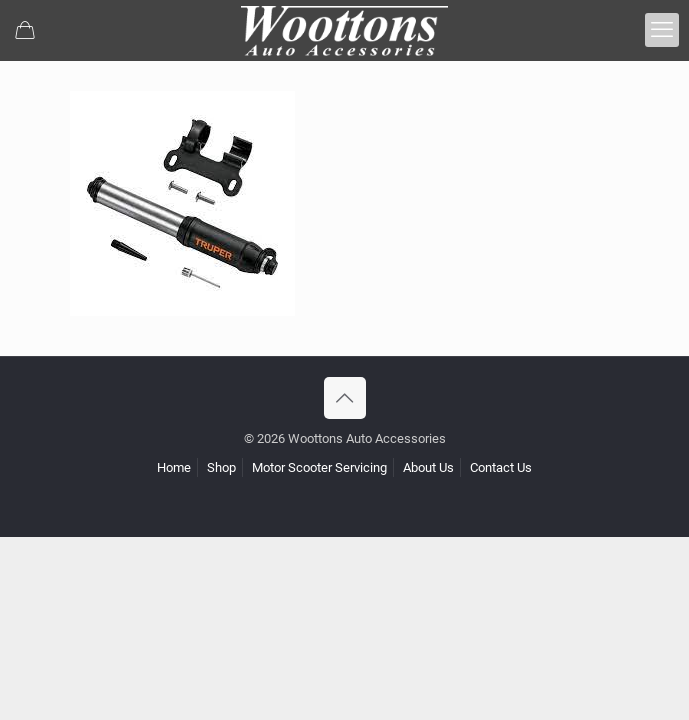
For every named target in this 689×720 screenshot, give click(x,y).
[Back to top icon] (345, 398)
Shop (221, 467)
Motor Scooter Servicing (319, 467)
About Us (428, 467)
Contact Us (501, 467)
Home (174, 467)
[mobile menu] (662, 30)
